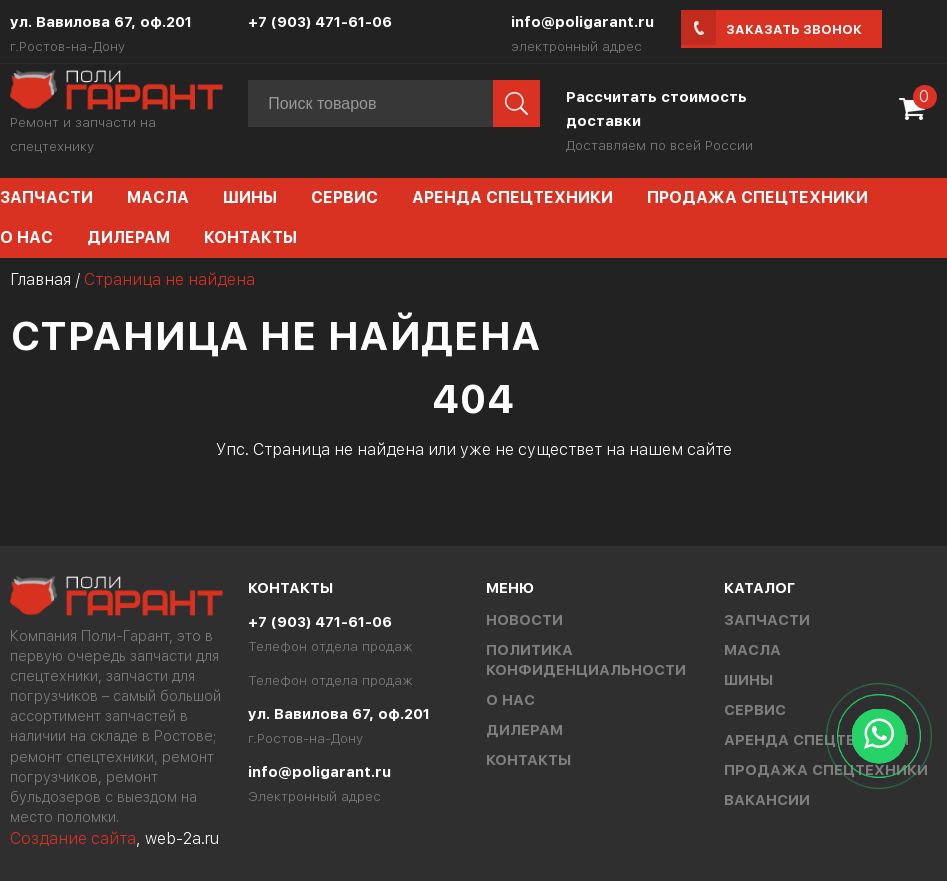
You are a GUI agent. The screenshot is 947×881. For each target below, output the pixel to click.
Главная (40, 279)
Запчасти (767, 620)
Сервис (344, 197)
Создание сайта (73, 838)
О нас (510, 700)
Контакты (250, 237)
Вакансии (767, 800)
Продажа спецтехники (757, 197)
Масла (158, 197)
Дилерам (128, 237)
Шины (250, 197)
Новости (524, 620)
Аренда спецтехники (512, 197)
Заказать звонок (794, 29)
